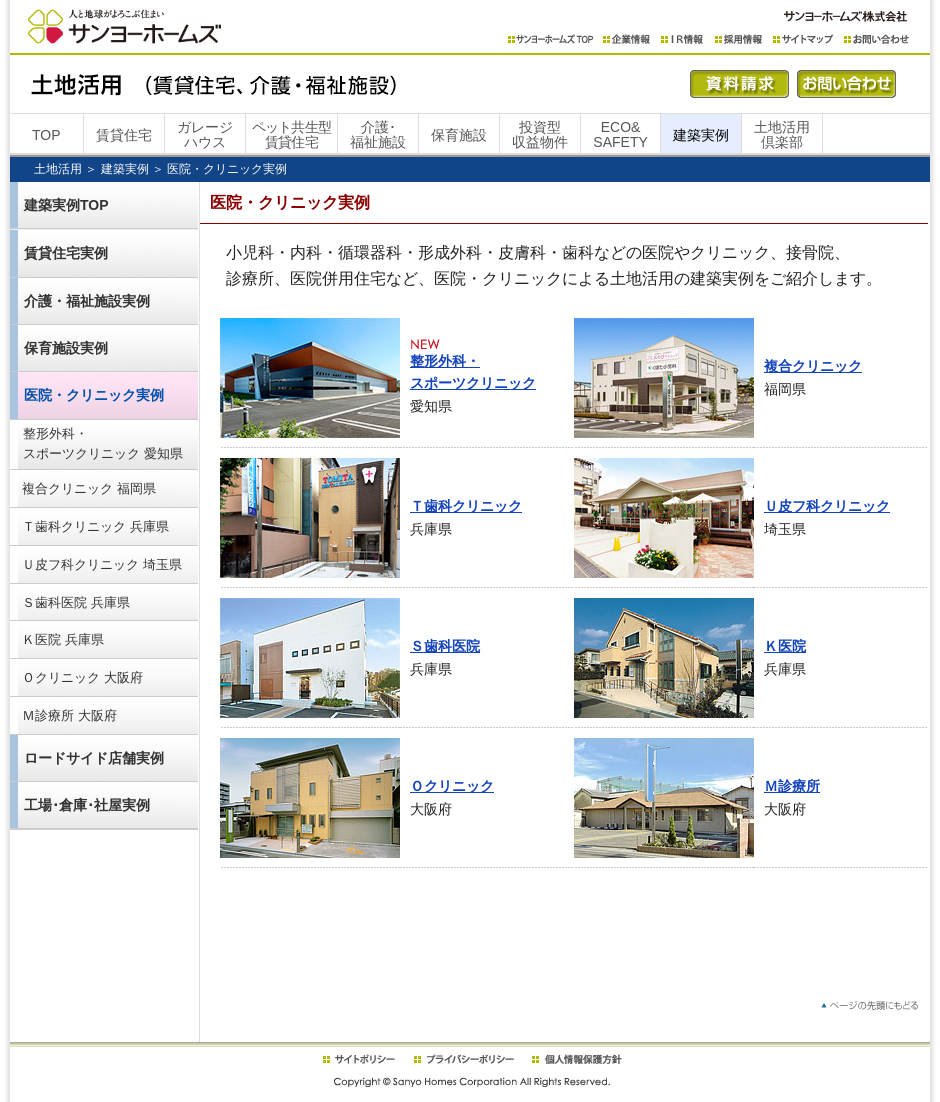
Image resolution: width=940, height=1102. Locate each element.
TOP (46, 135)
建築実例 (701, 135)
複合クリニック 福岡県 (89, 488)
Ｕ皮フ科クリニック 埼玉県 (102, 564)
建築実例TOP (66, 205)
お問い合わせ (876, 39)
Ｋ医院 (785, 646)
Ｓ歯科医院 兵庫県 (76, 602)
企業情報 (627, 39)
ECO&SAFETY (620, 134)
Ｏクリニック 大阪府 (82, 677)
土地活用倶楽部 (782, 134)
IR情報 (683, 39)
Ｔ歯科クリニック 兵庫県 (95, 526)
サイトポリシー (358, 1059)
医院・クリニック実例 (94, 395)
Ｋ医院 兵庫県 (63, 639)
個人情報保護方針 (576, 1059)
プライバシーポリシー (464, 1059)
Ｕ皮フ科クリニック (827, 506)
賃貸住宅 (124, 135)
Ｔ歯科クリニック (466, 506)
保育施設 (459, 135)
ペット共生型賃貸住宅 (292, 134)
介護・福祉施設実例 (87, 301)
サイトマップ (803, 39)
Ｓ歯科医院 (445, 646)
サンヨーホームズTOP (550, 39)
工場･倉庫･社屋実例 (87, 805)
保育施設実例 (66, 348)
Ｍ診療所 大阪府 (69, 715)
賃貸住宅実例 (66, 253)
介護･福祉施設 (378, 134)
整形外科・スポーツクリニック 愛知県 (103, 444)
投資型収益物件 (540, 134)
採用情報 (739, 39)
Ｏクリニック (452, 786)
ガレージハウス (205, 134)
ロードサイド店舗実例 (94, 758)
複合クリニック (813, 366)
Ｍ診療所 (792, 786)
